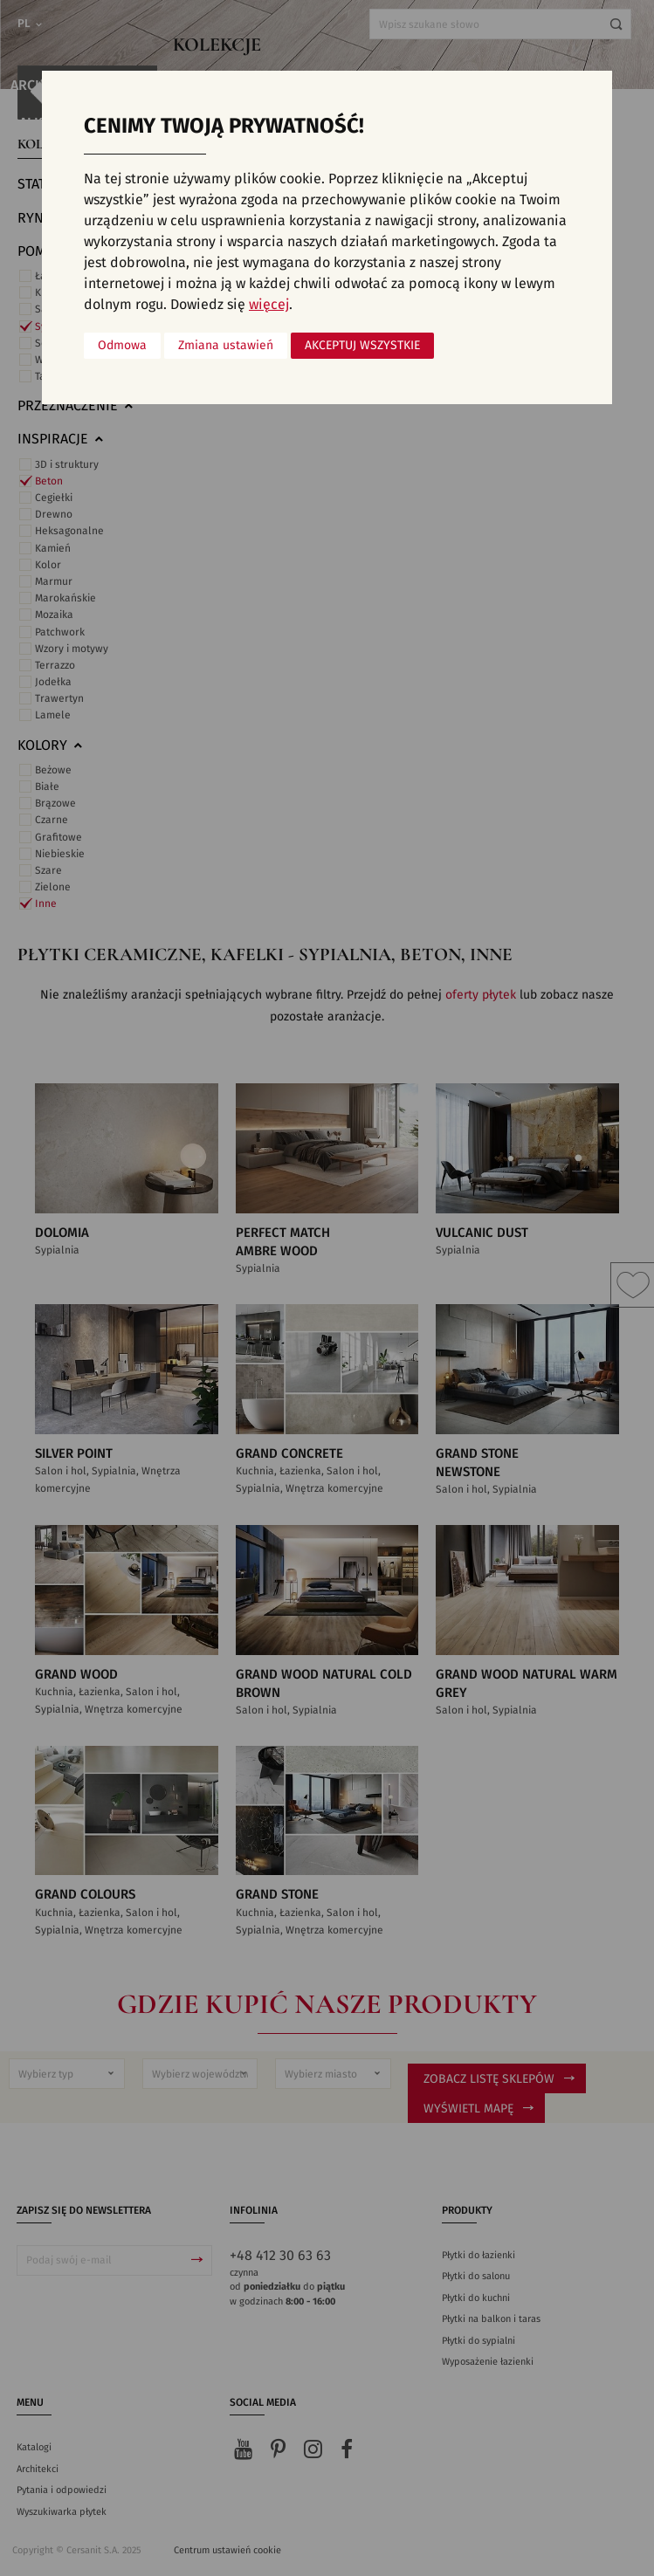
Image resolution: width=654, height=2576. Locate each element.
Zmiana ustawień (225, 346)
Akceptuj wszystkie (362, 346)
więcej (269, 305)
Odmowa (122, 346)
